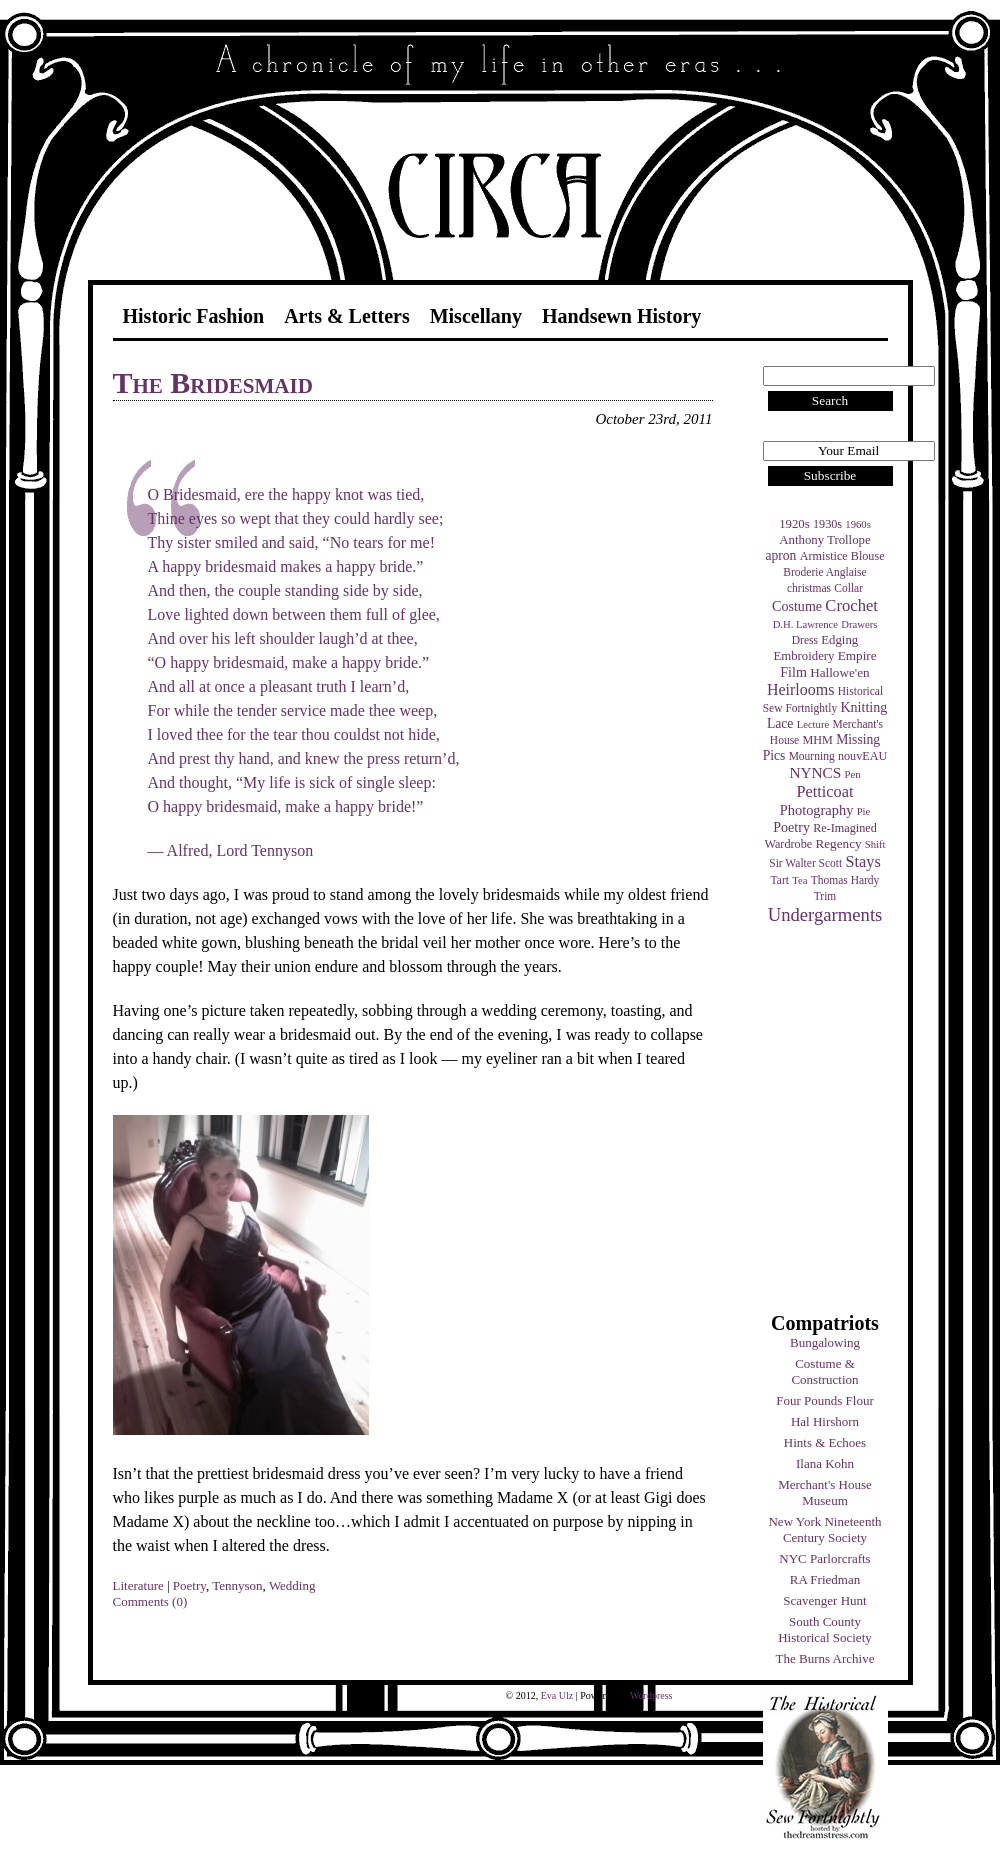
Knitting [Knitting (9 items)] (863, 707)
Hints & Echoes (825, 1442)
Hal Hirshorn (825, 1421)
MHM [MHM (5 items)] (817, 740)
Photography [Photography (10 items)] (817, 810)
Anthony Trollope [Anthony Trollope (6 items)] (824, 540)
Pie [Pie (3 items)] (864, 811)
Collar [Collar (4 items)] (848, 588)
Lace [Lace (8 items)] (780, 723)
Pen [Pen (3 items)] (853, 774)
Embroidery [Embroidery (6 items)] (803, 656)
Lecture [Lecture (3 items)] (813, 724)
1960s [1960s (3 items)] (857, 524)
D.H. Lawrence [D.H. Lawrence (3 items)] (805, 624)
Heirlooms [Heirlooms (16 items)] (801, 689)
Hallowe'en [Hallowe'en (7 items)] (840, 672)
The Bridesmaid (213, 382)
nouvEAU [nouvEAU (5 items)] (862, 756)
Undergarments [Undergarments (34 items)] (825, 914)
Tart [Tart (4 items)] (780, 880)
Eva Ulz (557, 1695)
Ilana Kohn (825, 1463)
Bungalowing (825, 1342)
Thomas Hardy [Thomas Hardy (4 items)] (845, 880)
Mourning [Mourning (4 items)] (812, 756)
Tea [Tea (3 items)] (799, 880)
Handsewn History (621, 316)
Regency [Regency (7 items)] (838, 843)
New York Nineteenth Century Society (824, 1529)
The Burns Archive (825, 1658)
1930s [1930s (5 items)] (827, 524)
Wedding (292, 1585)
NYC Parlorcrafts (824, 1558)
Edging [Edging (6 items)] (839, 640)
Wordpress (651, 1695)
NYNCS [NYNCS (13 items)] (815, 772)
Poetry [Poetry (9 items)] (791, 827)
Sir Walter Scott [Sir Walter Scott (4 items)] (805, 863)
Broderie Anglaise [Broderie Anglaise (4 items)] (824, 572)
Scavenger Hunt (824, 1600)
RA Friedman (825, 1579)
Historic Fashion (194, 316)
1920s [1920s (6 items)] (794, 524)
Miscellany (476, 316)
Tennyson (237, 1585)
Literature (138, 1585)
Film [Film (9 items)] (793, 672)
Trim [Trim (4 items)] (825, 896)
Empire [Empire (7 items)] (857, 655)
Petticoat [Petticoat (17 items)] (825, 791)
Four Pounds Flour (825, 1400)
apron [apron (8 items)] (780, 555)
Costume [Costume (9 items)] (797, 606)
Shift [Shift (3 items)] (875, 844)
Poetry (189, 1585)
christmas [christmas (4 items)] (809, 588)
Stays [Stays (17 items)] (862, 861)
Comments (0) (150, 1601)
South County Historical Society (825, 1629)
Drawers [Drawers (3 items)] (859, 624)
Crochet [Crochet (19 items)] (851, 605)
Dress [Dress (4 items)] (805, 640)
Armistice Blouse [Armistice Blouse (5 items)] (842, 556)
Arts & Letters (347, 316)
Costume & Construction (824, 1371)
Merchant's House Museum (825, 1492)
